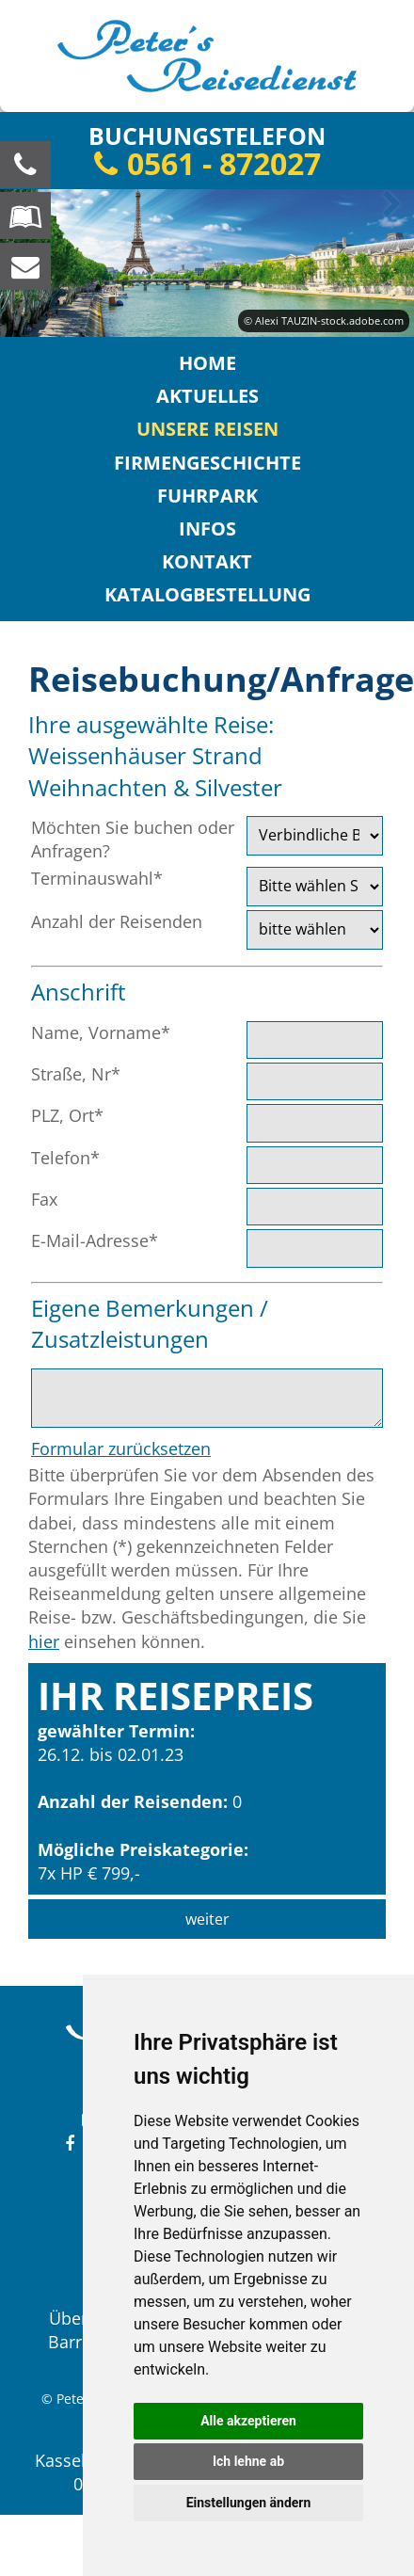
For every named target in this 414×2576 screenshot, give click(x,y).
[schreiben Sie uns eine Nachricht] (25, 266)
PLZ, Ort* (67, 1115)
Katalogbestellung (207, 594)
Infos (207, 528)
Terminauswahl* (97, 878)
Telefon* (65, 1157)
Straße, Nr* (75, 1074)
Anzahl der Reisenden (116, 921)
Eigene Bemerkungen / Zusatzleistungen (149, 1323)
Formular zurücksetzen (121, 1448)
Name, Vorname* (100, 1032)
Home (207, 363)
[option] (207, 263)
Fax (44, 1199)
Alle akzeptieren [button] (248, 2420)
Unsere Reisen (207, 428)
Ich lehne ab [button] (248, 2461)
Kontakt (207, 561)
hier (43, 1641)
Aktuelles (207, 395)
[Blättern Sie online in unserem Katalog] (25, 215)
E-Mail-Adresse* (94, 1240)
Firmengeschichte (207, 462)
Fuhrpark (207, 495)
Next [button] (388, 204)
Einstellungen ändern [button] (248, 2502)
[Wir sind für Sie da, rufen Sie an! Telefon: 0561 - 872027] (25, 164)
